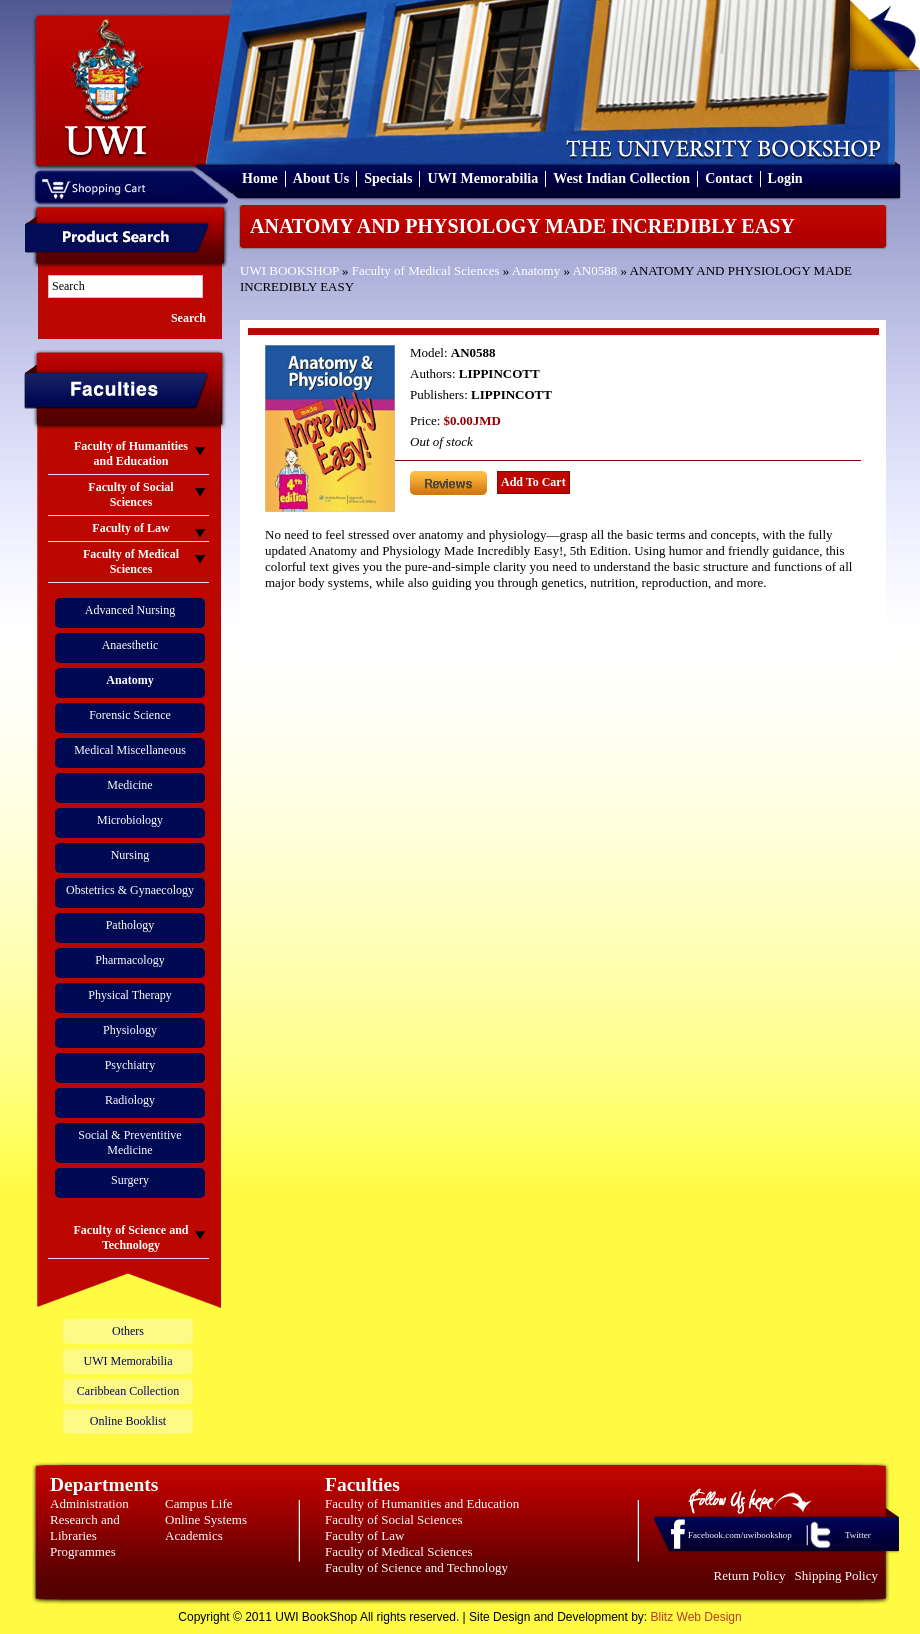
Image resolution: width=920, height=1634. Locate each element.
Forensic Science (130, 715)
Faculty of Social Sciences (394, 1519)
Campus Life (199, 1503)
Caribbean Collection (128, 1391)
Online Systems (206, 1519)
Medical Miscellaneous (130, 750)
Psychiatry (130, 1065)
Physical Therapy (129, 995)
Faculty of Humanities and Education (422, 1503)
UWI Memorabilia (482, 178)
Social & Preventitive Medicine (129, 1142)
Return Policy (750, 1575)
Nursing (130, 855)
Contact (728, 178)
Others (128, 1331)
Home (260, 178)
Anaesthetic (130, 645)
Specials (388, 178)
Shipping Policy (836, 1575)
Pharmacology (129, 960)
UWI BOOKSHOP (289, 270)
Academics (194, 1535)
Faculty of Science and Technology (416, 1567)
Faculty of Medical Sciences (426, 270)
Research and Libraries (85, 1527)
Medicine (129, 785)
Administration (89, 1503)
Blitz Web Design (696, 1617)
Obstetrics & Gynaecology (130, 890)
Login (785, 178)
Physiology (130, 1030)
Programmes (83, 1551)
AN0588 (594, 270)
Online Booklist (128, 1421)
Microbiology (130, 820)
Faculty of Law (364, 1535)
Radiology (130, 1100)
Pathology (130, 925)
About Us (321, 178)
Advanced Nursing (130, 610)
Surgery (130, 1180)
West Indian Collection (621, 178)
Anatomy (536, 270)
